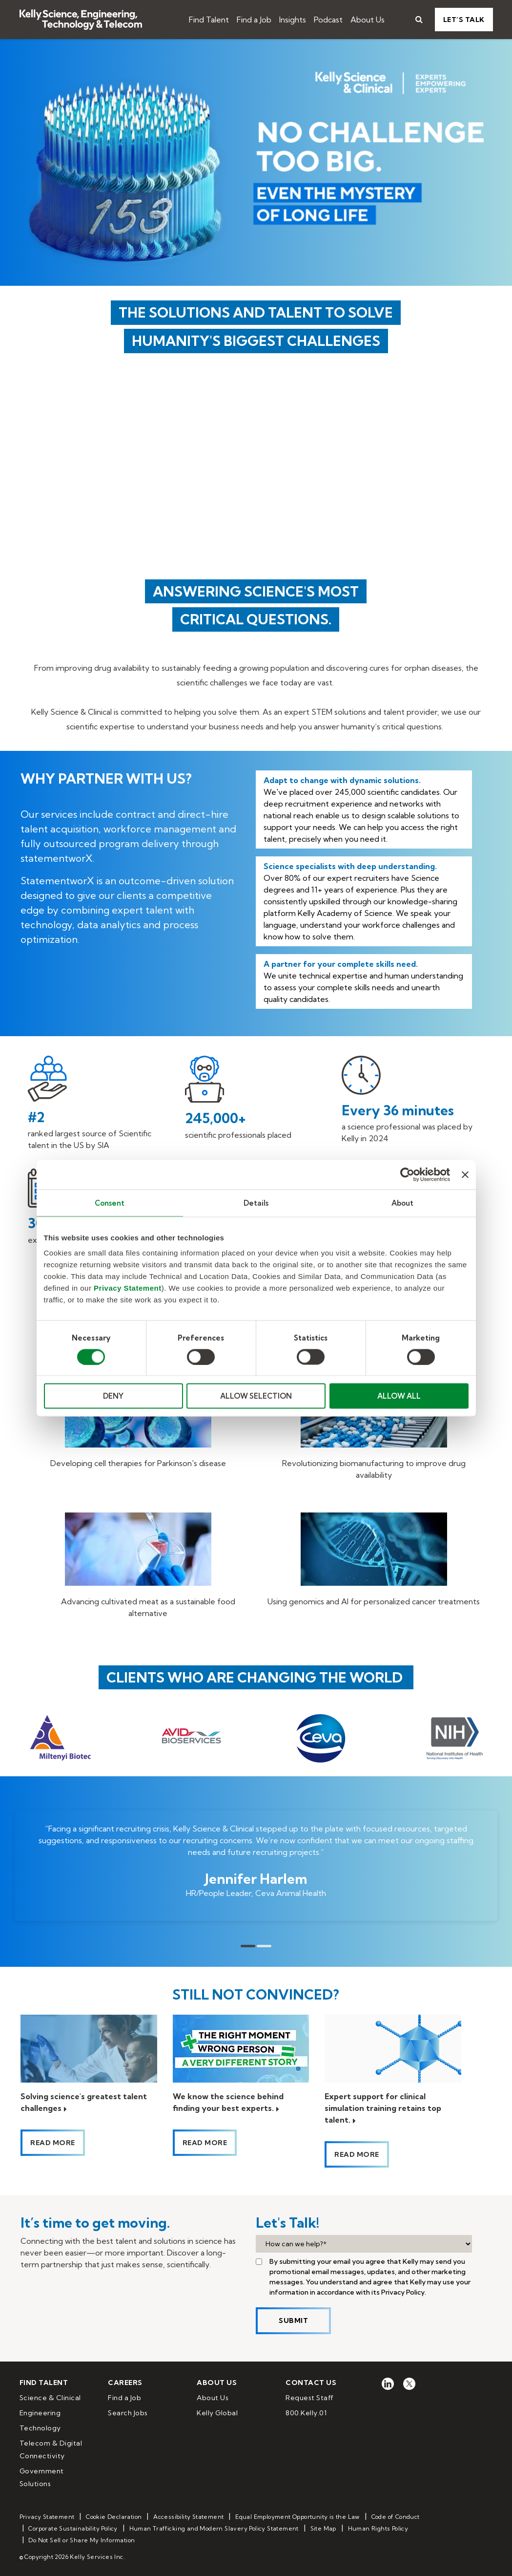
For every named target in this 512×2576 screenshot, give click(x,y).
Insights (292, 19)
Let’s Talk (464, 19)
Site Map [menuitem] (323, 2528)
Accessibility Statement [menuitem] (188, 2516)
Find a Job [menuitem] (124, 2397)
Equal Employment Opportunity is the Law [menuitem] (297, 2516)
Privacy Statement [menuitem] (47, 2516)
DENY (113, 1396)
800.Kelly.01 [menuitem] (306, 2412)
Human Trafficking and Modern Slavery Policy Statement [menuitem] (214, 2528)
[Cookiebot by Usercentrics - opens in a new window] (407, 1174)
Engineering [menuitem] (40, 2412)
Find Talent (209, 19)
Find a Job (254, 19)
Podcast (328, 19)
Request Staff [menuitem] (310, 2397)
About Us (367, 19)
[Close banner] (465, 1174)
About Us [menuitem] (212, 2397)
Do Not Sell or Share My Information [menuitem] (81, 2540)
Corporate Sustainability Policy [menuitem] (72, 2528)
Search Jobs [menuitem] (128, 2412)
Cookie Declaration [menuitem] (114, 2516)
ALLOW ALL (399, 1396)
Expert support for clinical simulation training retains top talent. (383, 2108)
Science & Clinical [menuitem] (50, 2397)
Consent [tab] (110, 1202)
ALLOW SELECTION (256, 1396)
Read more (52, 2142)
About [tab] (402, 1202)
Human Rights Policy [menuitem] (378, 2528)
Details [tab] (256, 1202)
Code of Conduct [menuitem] (395, 2516)
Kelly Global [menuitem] (217, 2412)
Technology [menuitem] (40, 2428)
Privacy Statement (128, 1288)
